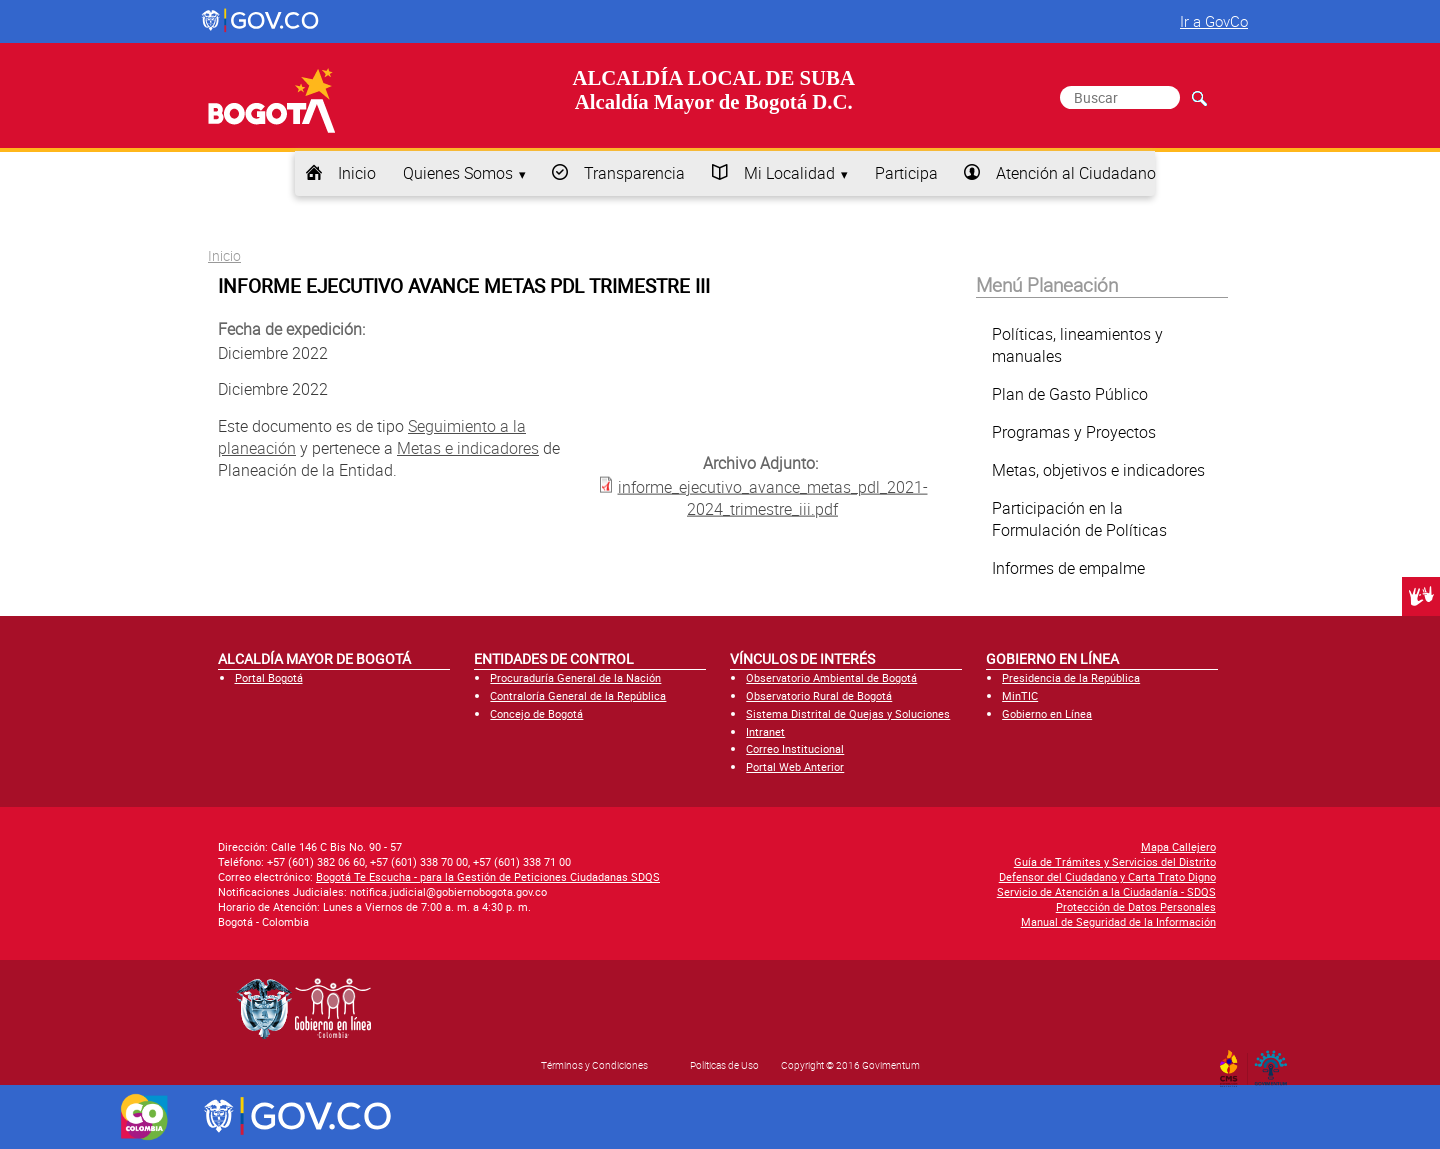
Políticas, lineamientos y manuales (1077, 345)
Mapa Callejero (1178, 846)
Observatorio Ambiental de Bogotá (831, 677)
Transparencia (634, 173)
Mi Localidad (789, 173)
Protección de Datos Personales (1136, 906)
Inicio (357, 173)
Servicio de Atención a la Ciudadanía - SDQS (1106, 891)
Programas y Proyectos (1074, 432)
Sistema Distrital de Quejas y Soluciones (848, 713)
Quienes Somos (458, 173)
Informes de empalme (1068, 568)
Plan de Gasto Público (1070, 394)
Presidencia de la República (1071, 677)
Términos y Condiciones (594, 1065)
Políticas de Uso (724, 1065)
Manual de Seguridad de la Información (1118, 921)
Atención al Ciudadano (1076, 173)
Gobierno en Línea (1047, 713)
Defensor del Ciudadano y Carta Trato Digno (1107, 876)
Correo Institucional (795, 748)
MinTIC (1020, 695)
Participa (906, 173)
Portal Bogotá (269, 677)
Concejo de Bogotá (536, 713)
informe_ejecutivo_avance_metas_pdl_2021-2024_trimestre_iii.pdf (773, 497)
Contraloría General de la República (578, 695)
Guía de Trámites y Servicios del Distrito (1115, 861)
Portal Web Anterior (795, 766)
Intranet (765, 731)
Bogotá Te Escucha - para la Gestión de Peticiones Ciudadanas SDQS (488, 876)
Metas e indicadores (468, 448)
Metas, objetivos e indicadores (1098, 470)
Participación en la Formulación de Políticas (1079, 519)
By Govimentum (1275, 1062)
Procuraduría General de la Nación (575, 677)
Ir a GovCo (1214, 21)
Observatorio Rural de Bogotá (819, 695)
